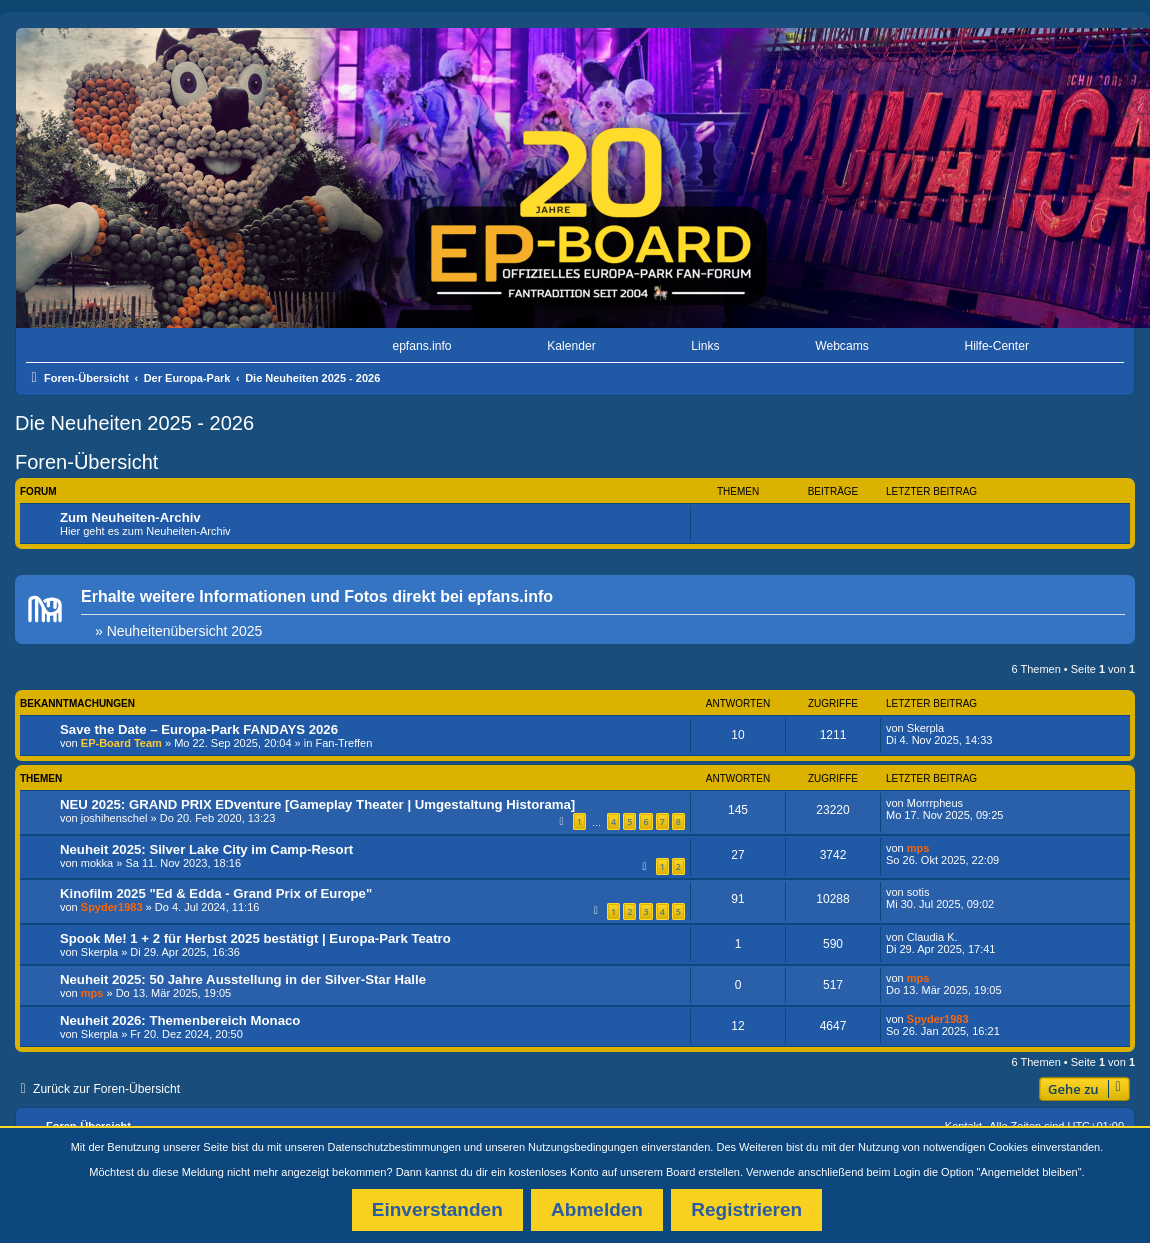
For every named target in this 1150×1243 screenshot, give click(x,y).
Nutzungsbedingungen (583, 1147)
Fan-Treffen (343, 743)
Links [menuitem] (705, 346)
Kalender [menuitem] (571, 346)
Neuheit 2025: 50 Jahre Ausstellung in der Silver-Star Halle (243, 979)
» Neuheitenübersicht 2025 (178, 631)
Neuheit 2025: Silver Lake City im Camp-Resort (206, 849)
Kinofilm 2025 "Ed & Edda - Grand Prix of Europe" (216, 893)
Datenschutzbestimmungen (394, 1147)
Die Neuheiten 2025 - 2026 (134, 423)
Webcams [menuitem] (842, 346)
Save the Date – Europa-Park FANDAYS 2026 (199, 729)
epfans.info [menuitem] (421, 346)
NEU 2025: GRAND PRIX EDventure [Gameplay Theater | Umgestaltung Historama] (317, 804)
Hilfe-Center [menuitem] (996, 346)
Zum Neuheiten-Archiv (130, 517)
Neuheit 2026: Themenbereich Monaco (180, 1020)
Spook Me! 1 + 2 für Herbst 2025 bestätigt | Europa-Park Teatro (255, 938)
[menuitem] (87, 346)
